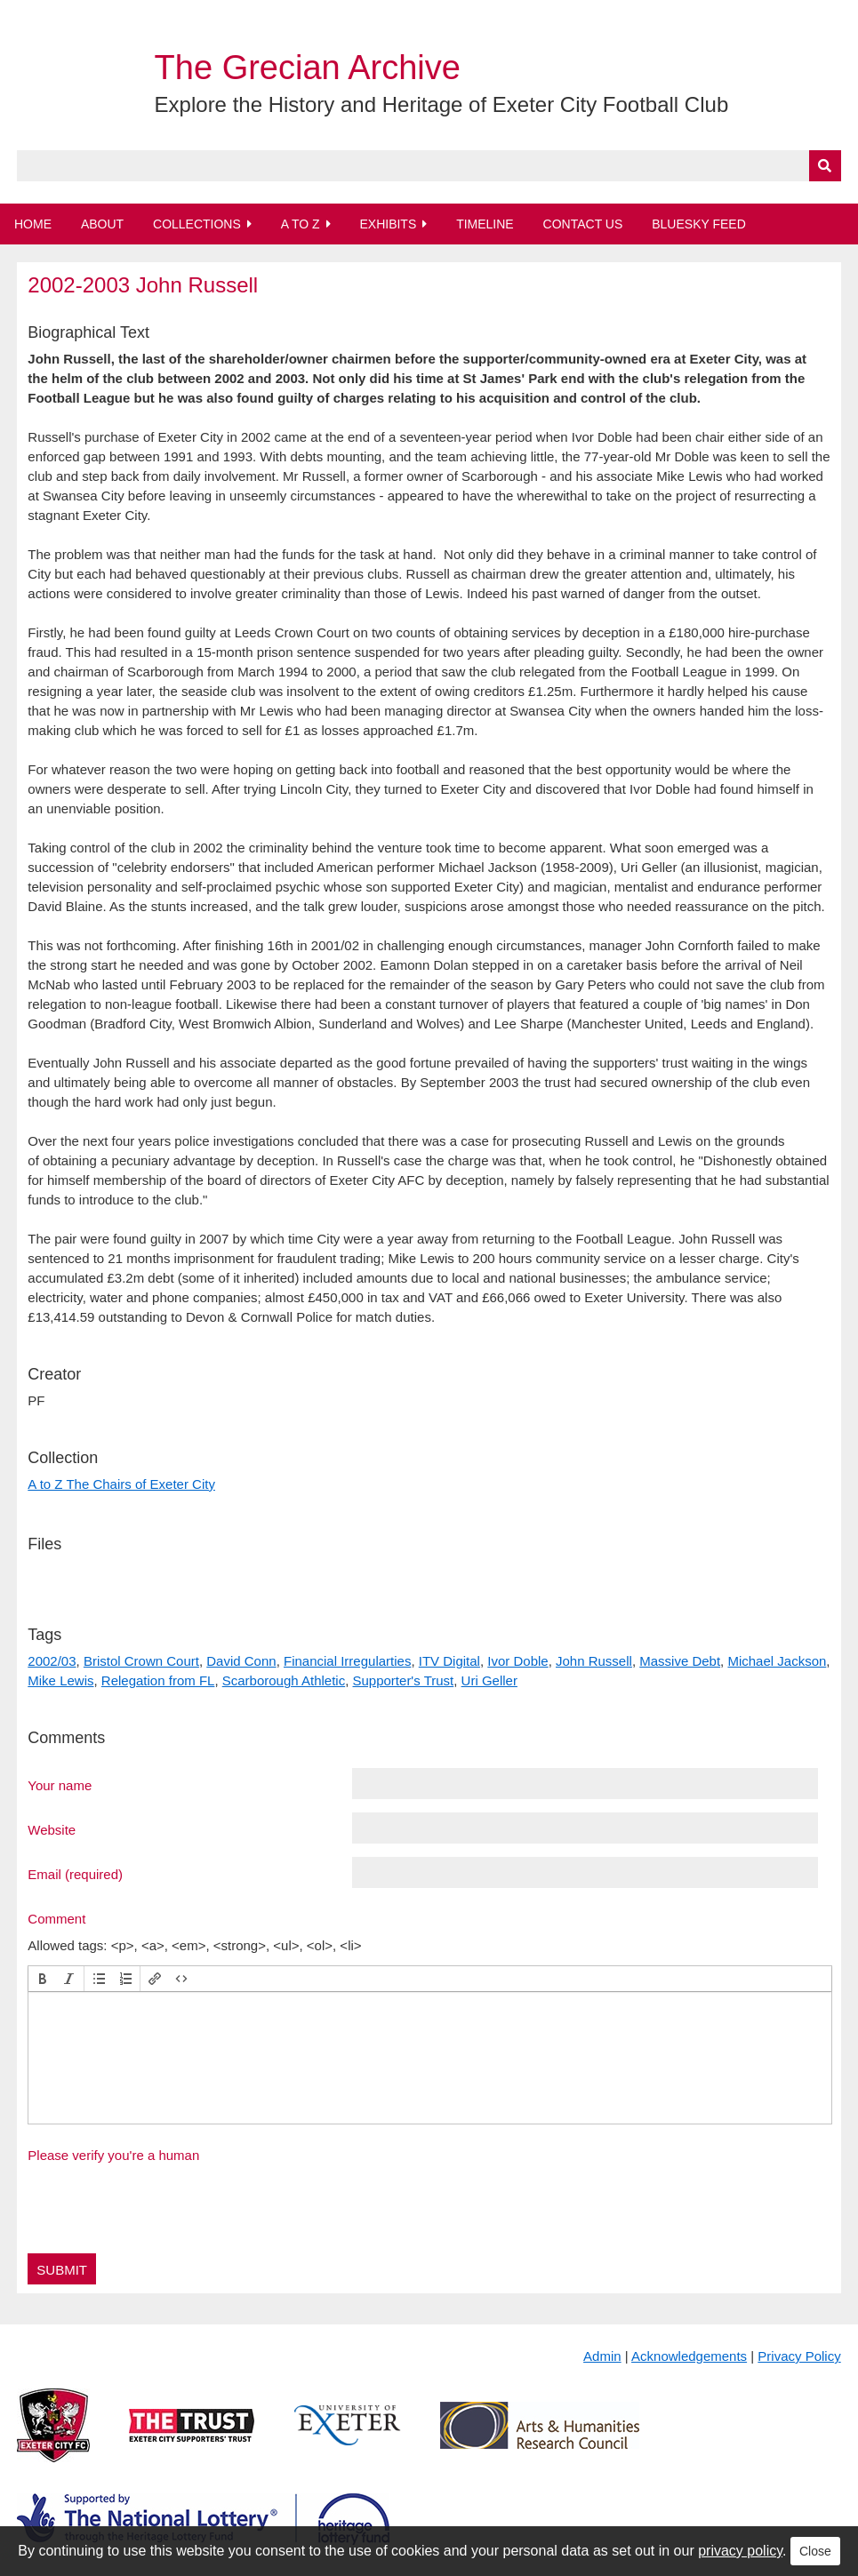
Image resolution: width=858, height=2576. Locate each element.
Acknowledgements (689, 2356)
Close (815, 2551)
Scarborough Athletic (283, 1680)
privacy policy (740, 2550)
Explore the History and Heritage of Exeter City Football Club (442, 104)
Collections (197, 224)
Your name (60, 1785)
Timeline (485, 224)
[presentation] (42, 1978)
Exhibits (387, 224)
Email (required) (75, 1874)
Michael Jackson (776, 1660)
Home (33, 224)
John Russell (594, 1660)
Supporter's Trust (403, 1680)
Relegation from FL (158, 1680)
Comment (56, 1918)
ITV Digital (449, 1660)
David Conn (241, 1660)
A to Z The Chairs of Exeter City (121, 1484)
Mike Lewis (60, 1680)
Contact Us (583, 224)
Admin (602, 2356)
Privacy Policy (799, 2356)
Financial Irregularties (347, 1660)
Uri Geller (489, 1680)
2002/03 (52, 1660)
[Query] (428, 165)
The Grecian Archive (308, 67)
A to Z (300, 224)
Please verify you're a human (113, 2155)
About (102, 224)
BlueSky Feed (699, 224)
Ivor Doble (517, 1660)
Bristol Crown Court (141, 1660)
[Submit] (825, 165)
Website (52, 1829)
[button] (42, 1978)
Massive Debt (679, 1660)
